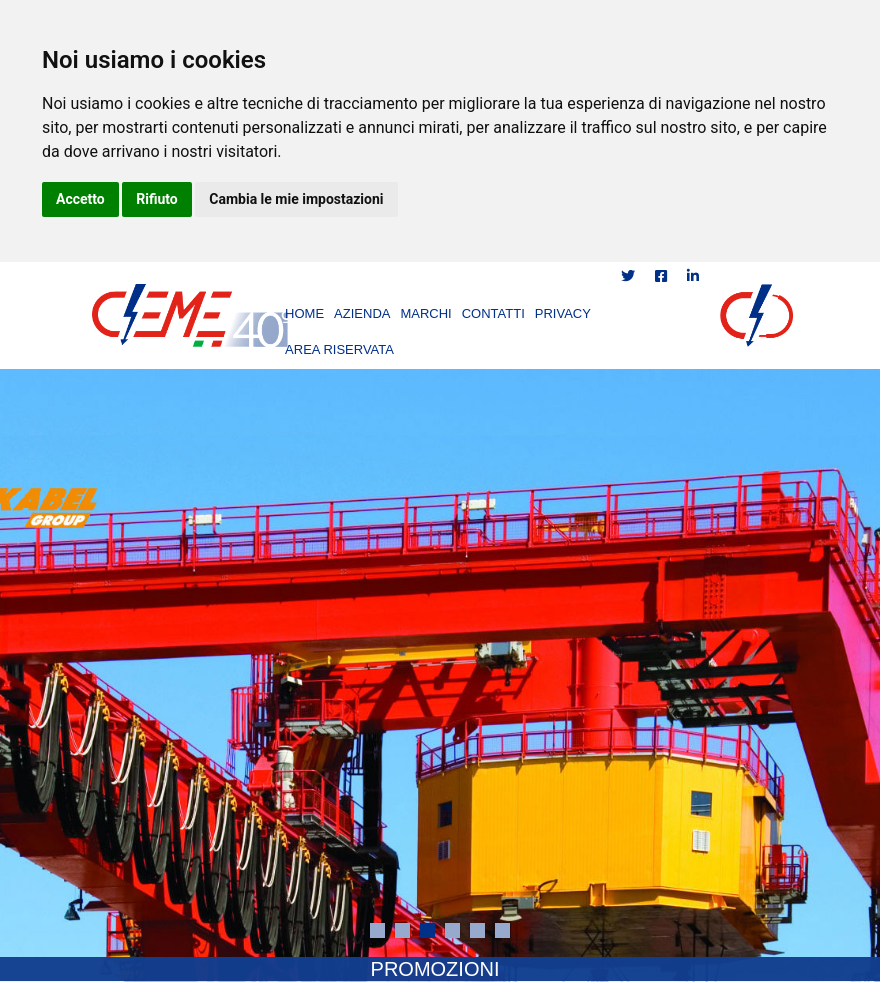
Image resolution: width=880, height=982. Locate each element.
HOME (304, 313)
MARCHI (425, 313)
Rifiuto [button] (157, 199)
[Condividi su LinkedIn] (693, 276)
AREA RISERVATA (339, 349)
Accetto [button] (80, 199)
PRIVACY (563, 313)
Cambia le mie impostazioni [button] (296, 199)
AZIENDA (362, 313)
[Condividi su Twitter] (630, 276)
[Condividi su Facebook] (663, 276)
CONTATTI (493, 313)
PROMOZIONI (435, 969)
